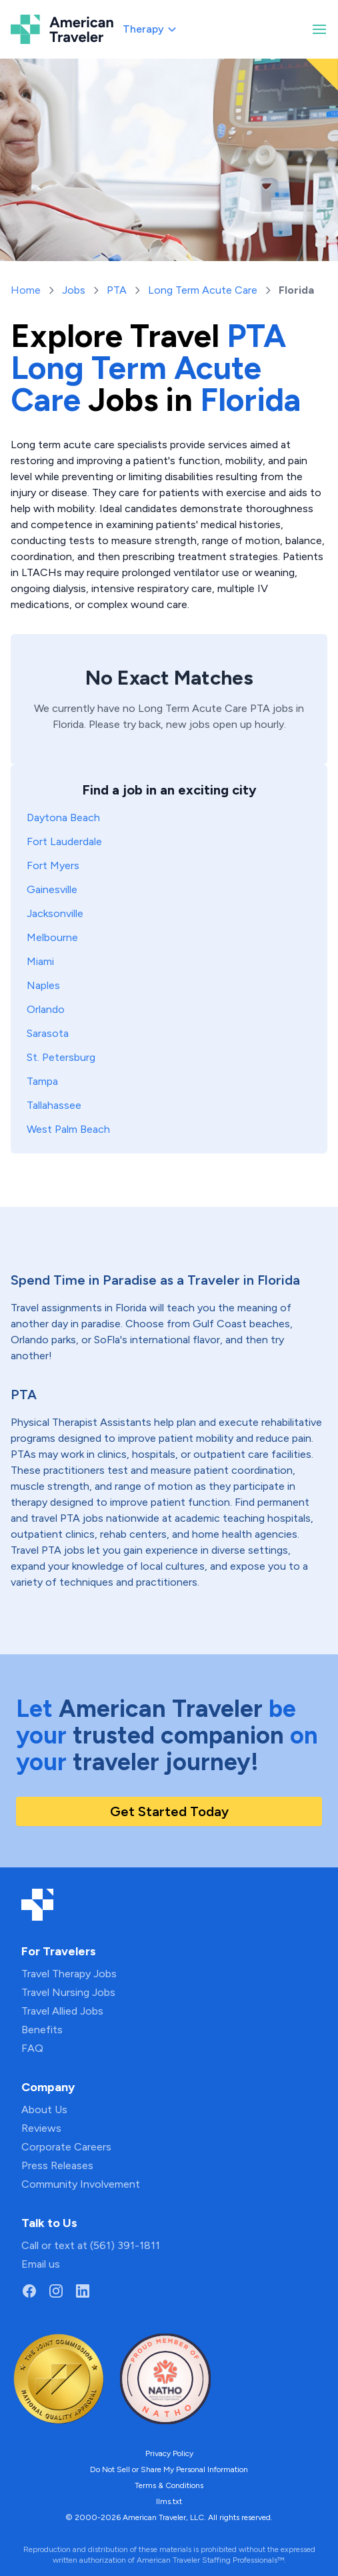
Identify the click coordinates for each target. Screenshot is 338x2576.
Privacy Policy (169, 2453)
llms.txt (169, 2501)
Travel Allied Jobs (62, 2011)
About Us (44, 2109)
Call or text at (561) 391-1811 (90, 2245)
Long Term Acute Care (202, 290)
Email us (40, 2264)
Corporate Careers (66, 2146)
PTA (117, 290)
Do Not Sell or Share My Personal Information (169, 2469)
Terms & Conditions (169, 2485)
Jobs (73, 290)
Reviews (41, 2128)
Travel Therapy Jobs (69, 1973)
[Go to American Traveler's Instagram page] (56, 2291)
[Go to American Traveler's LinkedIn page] (83, 2291)
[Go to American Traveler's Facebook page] (29, 2291)
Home (26, 290)
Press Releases (57, 2165)
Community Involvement (80, 2184)
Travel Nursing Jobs (68, 1992)
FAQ (32, 2048)
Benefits (42, 2029)
